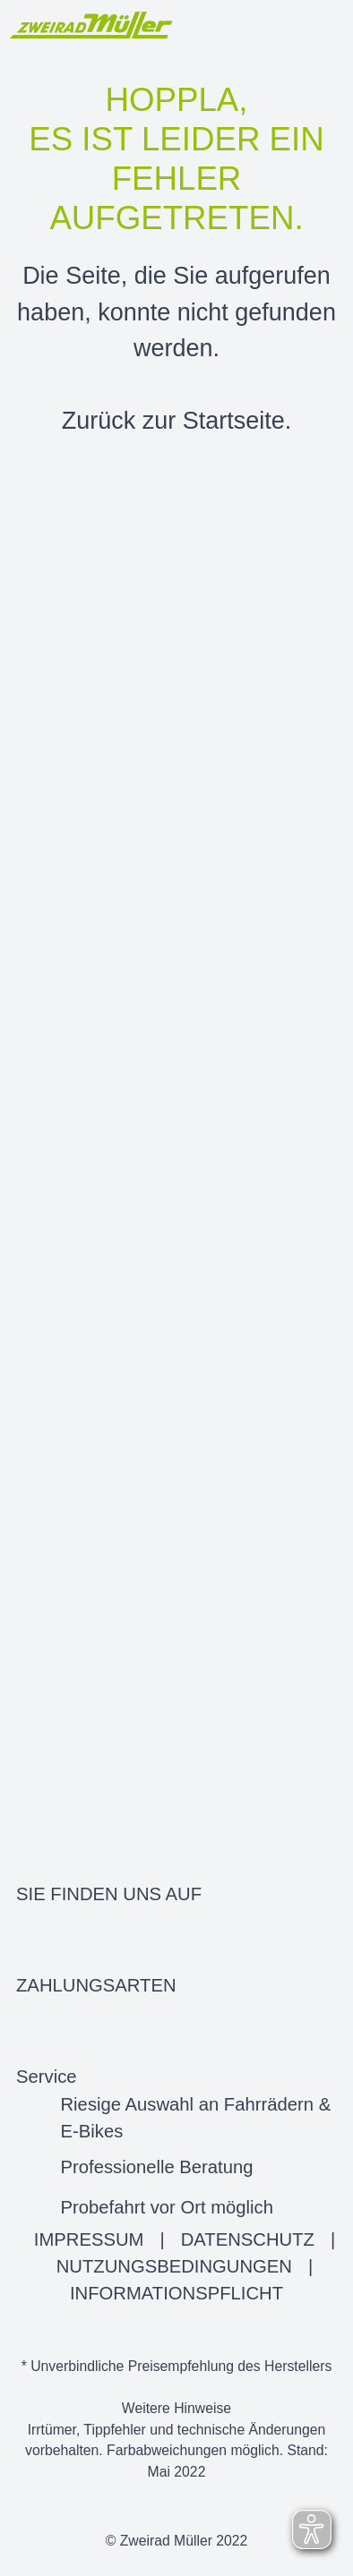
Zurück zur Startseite (173, 420)
